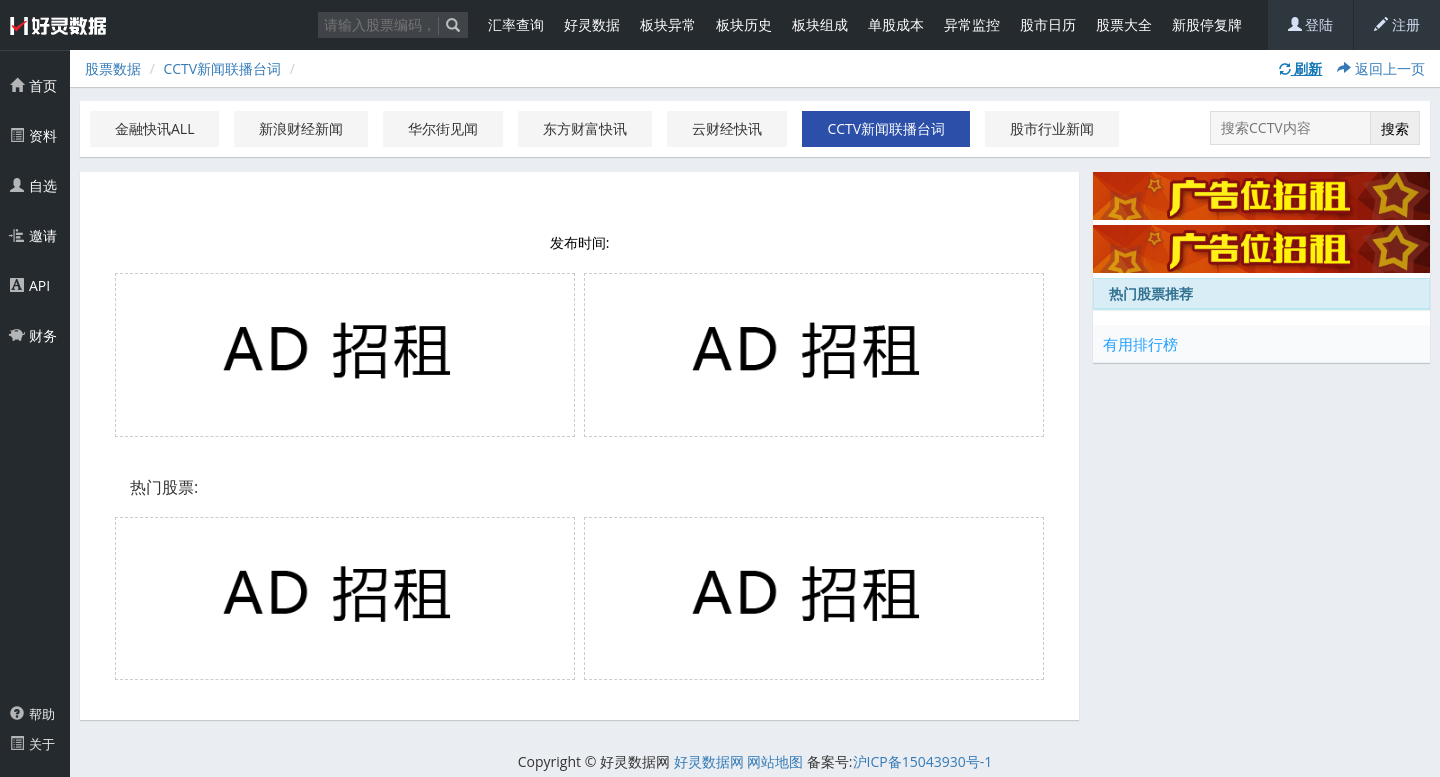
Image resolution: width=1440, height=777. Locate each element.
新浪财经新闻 (301, 128)
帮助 (32, 714)
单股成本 (896, 24)
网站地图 (775, 761)
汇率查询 (516, 24)
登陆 (1311, 24)
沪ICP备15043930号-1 (923, 761)
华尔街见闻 (443, 128)
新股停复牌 (1207, 24)
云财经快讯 (727, 128)
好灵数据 (592, 24)
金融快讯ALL (154, 128)
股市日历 (1048, 24)
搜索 (1395, 128)
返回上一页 (1381, 68)
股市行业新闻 (1052, 128)
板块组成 (820, 24)
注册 (1397, 24)
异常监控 (972, 24)
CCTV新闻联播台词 (222, 68)
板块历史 (744, 24)
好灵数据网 (709, 761)
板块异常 (668, 24)
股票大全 (1124, 24)
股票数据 (113, 68)
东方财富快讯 (585, 128)
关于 (32, 744)
